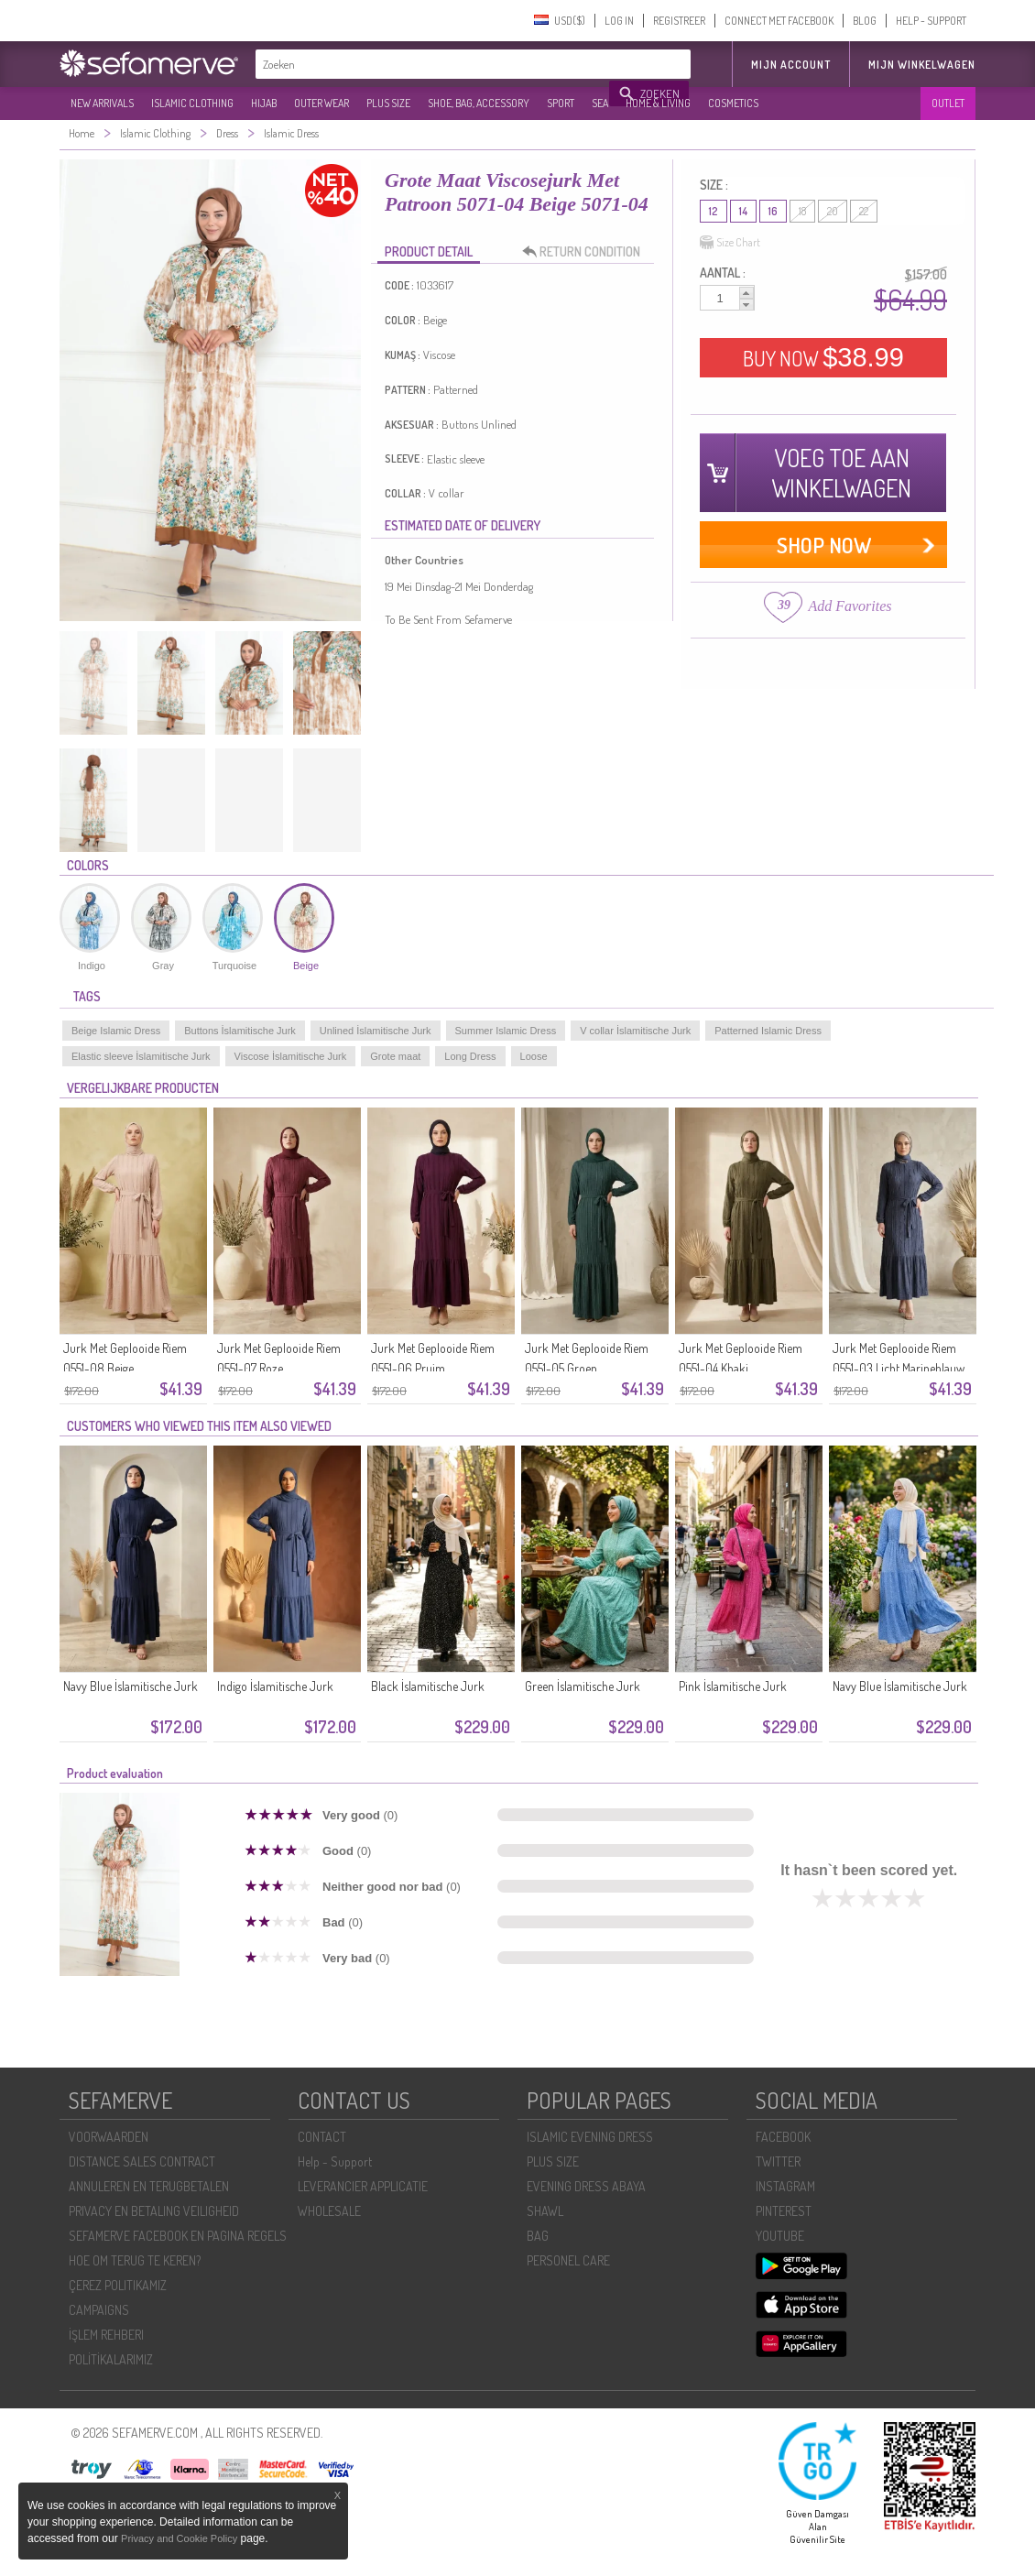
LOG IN (619, 20)
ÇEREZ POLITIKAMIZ (118, 2285)
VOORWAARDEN (108, 2137)
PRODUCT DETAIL (429, 251)
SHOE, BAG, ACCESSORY (478, 103)
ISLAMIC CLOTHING (192, 103)
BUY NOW (823, 357)
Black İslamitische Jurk (428, 1686)
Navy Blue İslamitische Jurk (130, 1686)
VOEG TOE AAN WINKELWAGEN (841, 472)
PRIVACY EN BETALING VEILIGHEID (154, 2211)
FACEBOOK (783, 2137)
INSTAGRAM (785, 2186)
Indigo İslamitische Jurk (275, 1686)
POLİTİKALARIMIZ (111, 2359)
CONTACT (322, 2137)
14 (743, 211)
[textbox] (433, 64)
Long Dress (470, 1056)
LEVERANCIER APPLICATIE (363, 2186)
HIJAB (264, 103)
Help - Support (335, 2161)
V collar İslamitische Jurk (635, 1030)
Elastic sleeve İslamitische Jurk (141, 1056)
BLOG (865, 20)
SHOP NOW (824, 544)
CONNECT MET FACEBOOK (778, 20)
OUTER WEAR (321, 103)
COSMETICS (733, 103)
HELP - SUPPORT (931, 20)
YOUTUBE (780, 2235)
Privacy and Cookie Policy (179, 2538)
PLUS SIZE (388, 103)
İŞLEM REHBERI (106, 2334)
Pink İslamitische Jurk (733, 1686)
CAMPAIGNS (99, 2310)
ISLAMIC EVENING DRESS (590, 2137)
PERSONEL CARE (568, 2260)
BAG (538, 2235)
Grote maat (395, 1056)
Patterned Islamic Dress (768, 1030)
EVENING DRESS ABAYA (586, 2186)
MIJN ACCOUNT (791, 64)
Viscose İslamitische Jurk (290, 1056)
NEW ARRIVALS (102, 103)
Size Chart (730, 243)
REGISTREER (679, 20)
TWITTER (778, 2161)
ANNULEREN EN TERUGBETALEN (149, 2186)
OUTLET (948, 103)
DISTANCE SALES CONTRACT (142, 2161)
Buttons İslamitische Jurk (240, 1030)
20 (832, 211)
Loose (534, 1056)
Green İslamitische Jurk (582, 1686)
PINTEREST (784, 2211)
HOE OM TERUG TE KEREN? (135, 2260)
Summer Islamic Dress (506, 1030)
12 (713, 211)
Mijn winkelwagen (921, 64)
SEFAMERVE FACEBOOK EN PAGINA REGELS (178, 2235)
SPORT (560, 103)
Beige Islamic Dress (115, 1030)
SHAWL (545, 2211)
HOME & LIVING (658, 103)
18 (802, 211)
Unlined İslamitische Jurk (375, 1030)
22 (863, 211)
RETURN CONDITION (586, 252)
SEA (600, 103)
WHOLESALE (329, 2211)
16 (773, 211)
